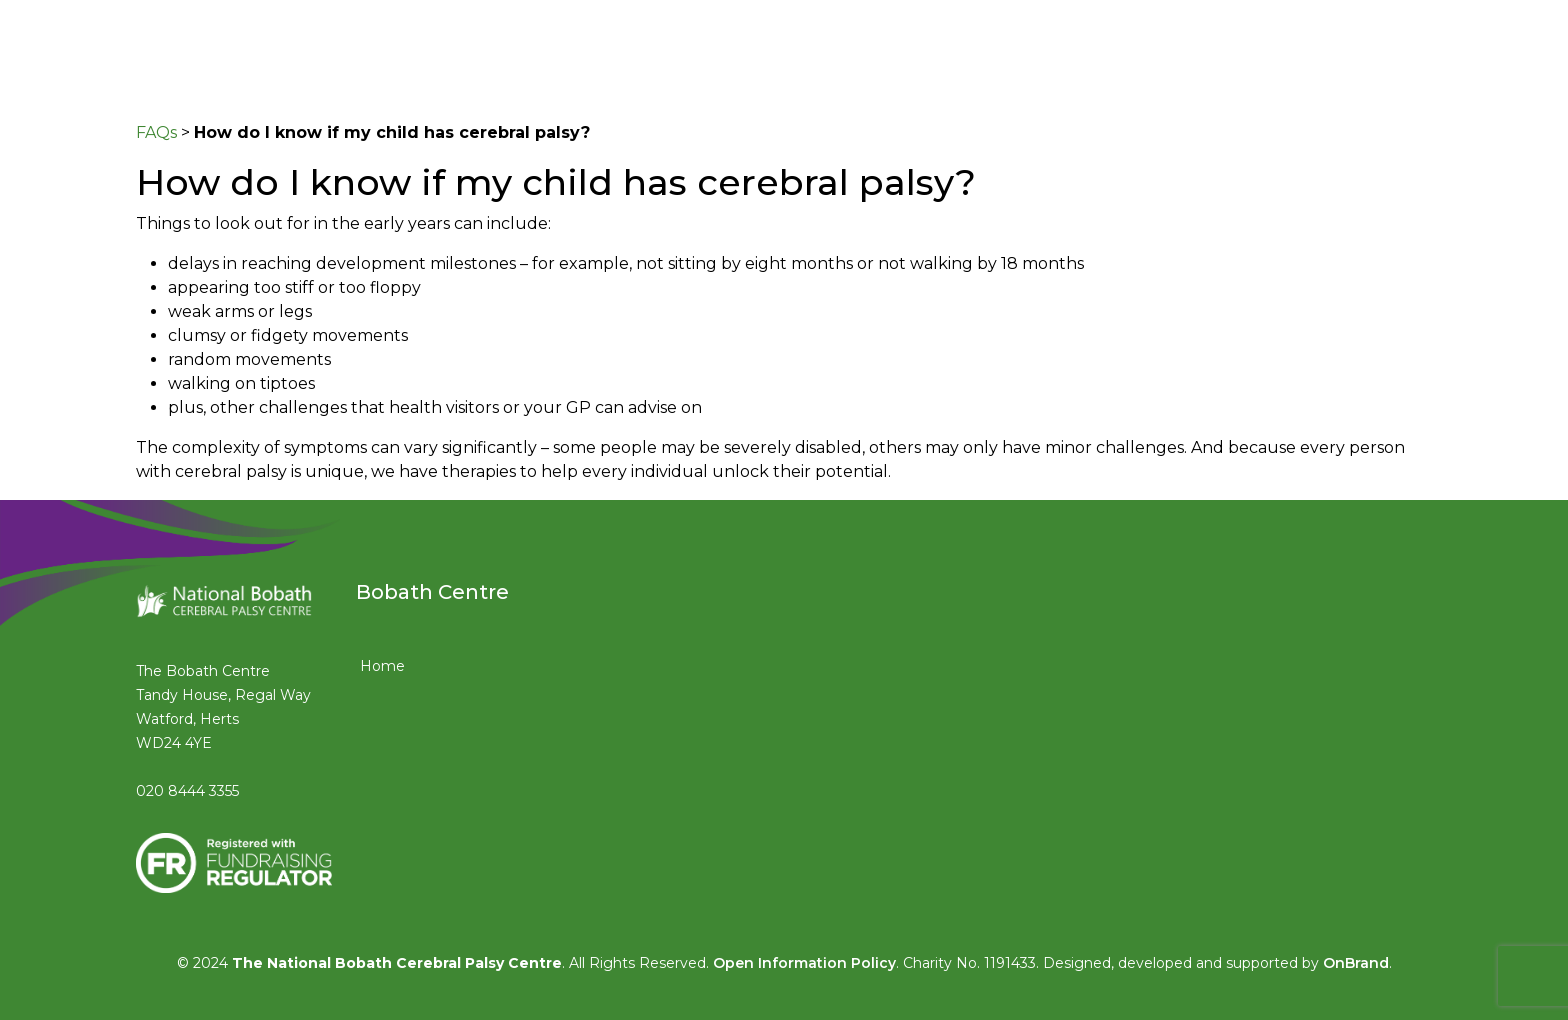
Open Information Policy (804, 963)
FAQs (156, 132)
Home (382, 666)
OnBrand (1356, 963)
